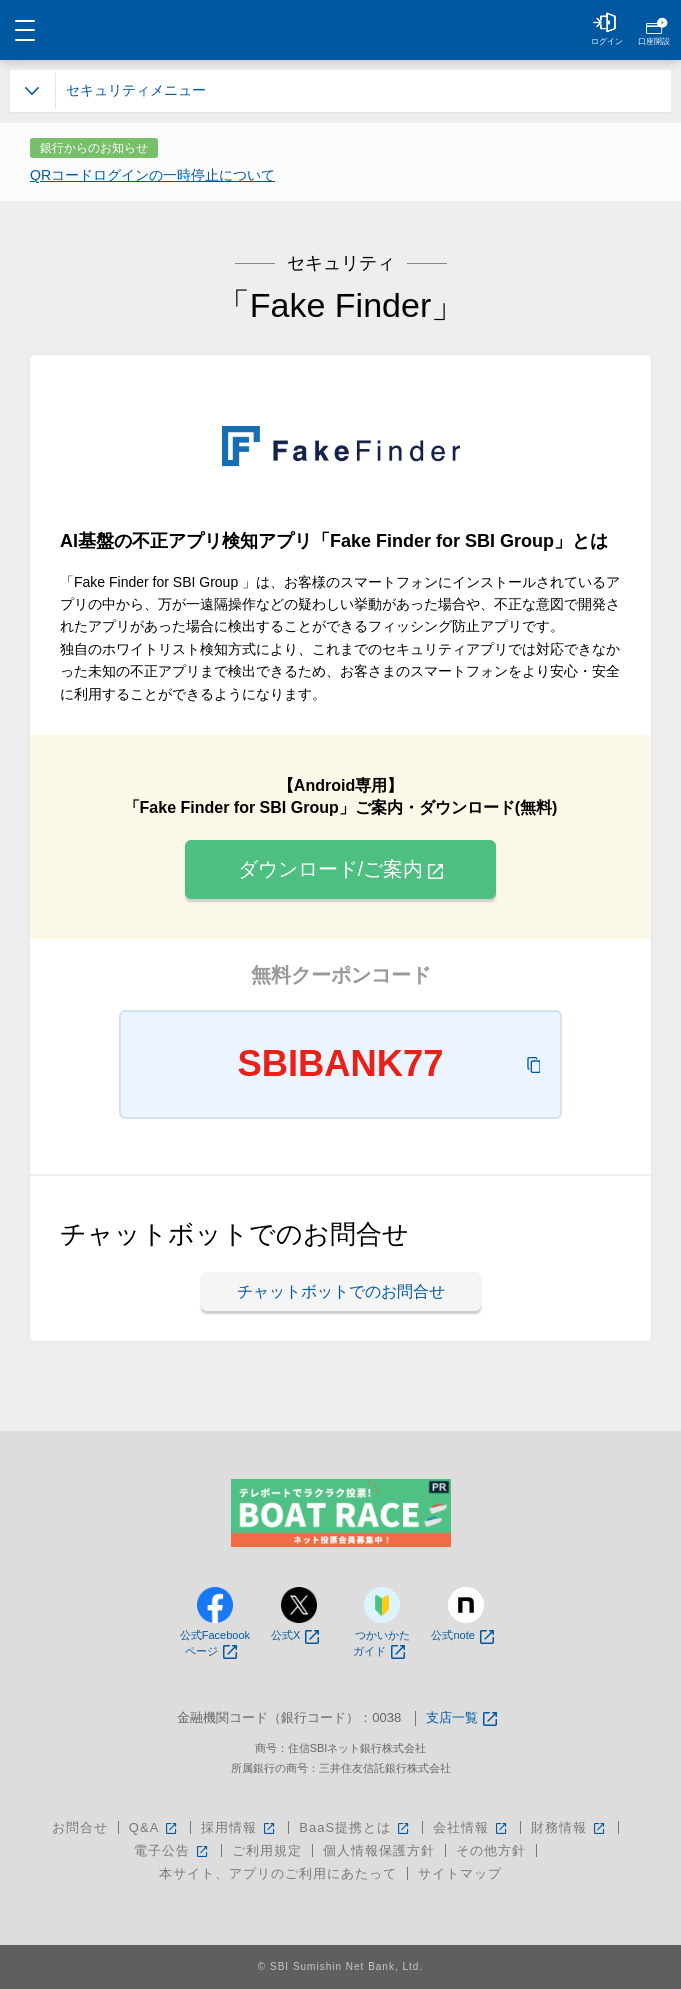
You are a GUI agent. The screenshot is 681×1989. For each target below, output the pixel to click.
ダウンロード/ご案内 (341, 870)
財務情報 (569, 1827)
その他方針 (491, 1850)
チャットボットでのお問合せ (341, 1291)
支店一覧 (461, 1718)
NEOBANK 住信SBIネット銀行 (340, 30)
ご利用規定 (267, 1850)
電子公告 (172, 1850)
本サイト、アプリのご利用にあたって (278, 1873)
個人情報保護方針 (379, 1850)
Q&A (154, 1827)
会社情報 (471, 1827)
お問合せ (80, 1827)
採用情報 (239, 1827)
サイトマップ (460, 1873)
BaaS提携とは (355, 1827)
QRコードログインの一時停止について (152, 175)
